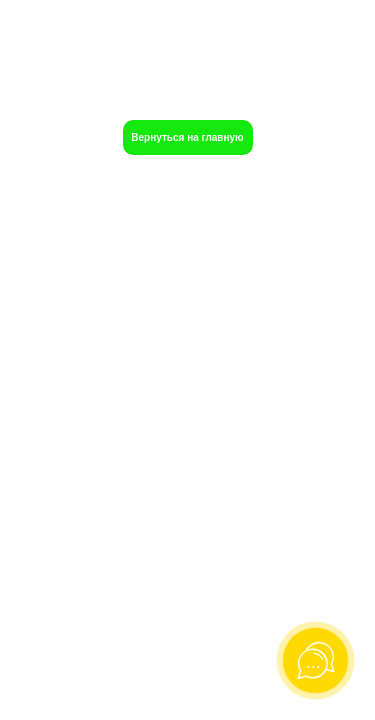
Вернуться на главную (187, 137)
